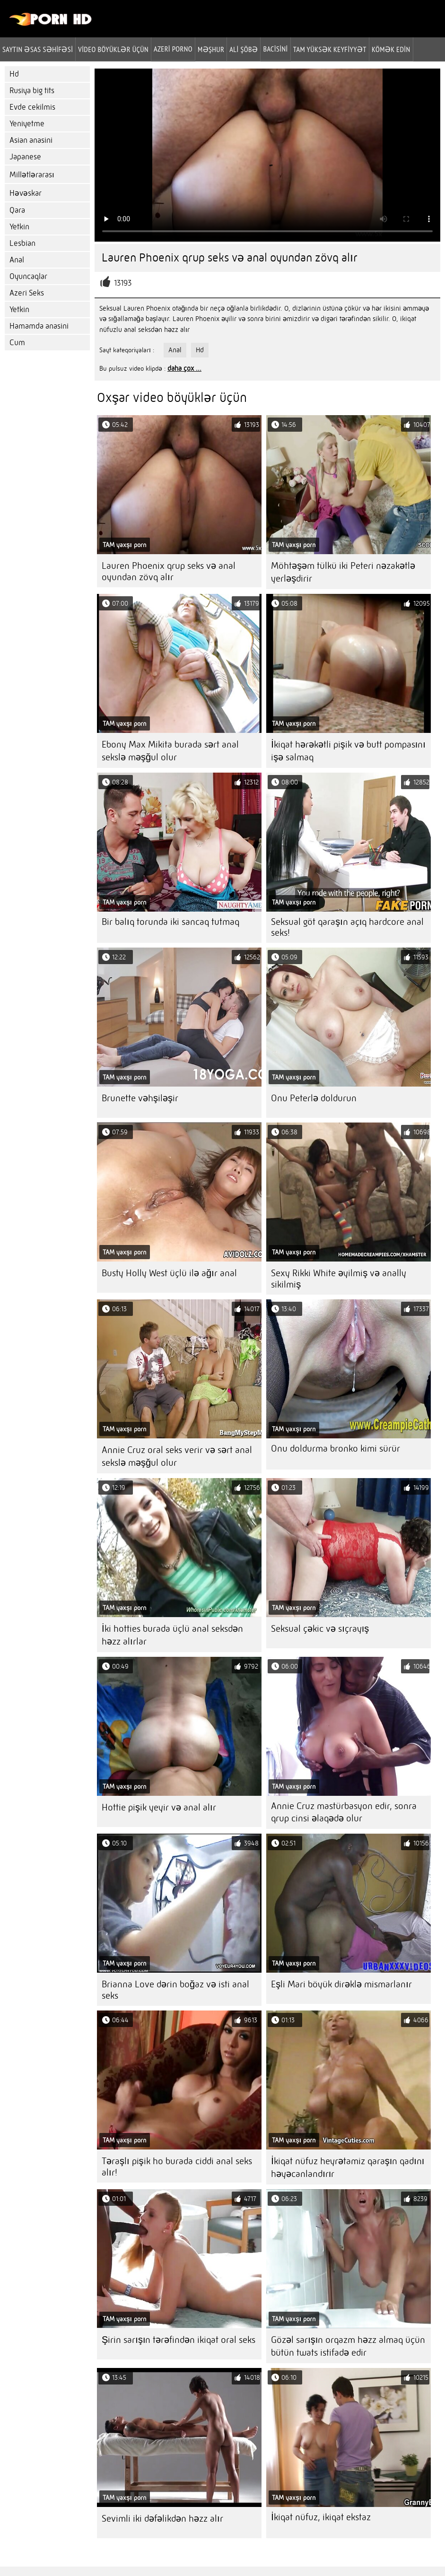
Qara (17, 210)
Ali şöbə (243, 49)
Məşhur (211, 49)
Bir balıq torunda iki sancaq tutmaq (170, 921)
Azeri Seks (26, 292)
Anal (16, 259)
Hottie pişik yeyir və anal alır (159, 1807)
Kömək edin (391, 49)
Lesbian (22, 243)
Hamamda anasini (39, 326)
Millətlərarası (31, 174)
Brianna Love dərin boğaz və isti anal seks (175, 1990)
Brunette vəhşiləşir (140, 1098)
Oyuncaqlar (28, 276)
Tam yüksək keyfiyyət (329, 49)
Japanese (25, 156)
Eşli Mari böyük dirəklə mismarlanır (341, 1984)
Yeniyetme (26, 123)
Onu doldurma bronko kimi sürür (335, 1448)
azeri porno (173, 48)
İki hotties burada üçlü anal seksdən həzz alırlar (172, 1635)
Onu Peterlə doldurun (314, 1098)
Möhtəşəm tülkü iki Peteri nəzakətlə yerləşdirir (343, 572)
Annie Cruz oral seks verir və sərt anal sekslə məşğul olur (177, 1456)
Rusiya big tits (31, 90)
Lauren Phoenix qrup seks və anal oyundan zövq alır (169, 571)
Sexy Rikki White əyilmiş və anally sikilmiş (338, 1279)
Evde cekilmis (32, 107)
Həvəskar (25, 193)
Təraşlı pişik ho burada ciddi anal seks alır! (177, 2167)
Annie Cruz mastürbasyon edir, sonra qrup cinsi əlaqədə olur (344, 1812)
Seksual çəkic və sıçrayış (320, 1628)
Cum (17, 342)
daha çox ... (184, 368)
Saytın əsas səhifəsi (37, 49)
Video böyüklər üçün (113, 49)
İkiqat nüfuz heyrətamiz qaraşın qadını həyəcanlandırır (347, 2167)
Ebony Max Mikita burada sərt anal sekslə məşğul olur (170, 751)
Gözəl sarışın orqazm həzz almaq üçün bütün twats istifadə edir (348, 2346)
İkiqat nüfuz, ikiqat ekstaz (321, 2517)
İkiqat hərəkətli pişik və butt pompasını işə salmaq (348, 751)
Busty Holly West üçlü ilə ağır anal (169, 1273)
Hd (14, 74)
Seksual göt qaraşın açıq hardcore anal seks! (347, 927)
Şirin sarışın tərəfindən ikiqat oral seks (178, 2339)
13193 (122, 282)
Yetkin (19, 226)
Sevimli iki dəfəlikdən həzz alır (162, 2518)
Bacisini (275, 48)
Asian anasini (30, 140)
